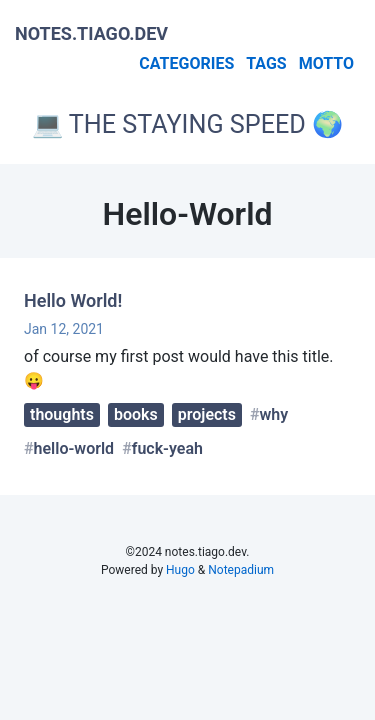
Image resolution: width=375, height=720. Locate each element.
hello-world (74, 448)
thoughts (62, 414)
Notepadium (241, 570)
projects (207, 414)
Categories (186, 63)
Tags (266, 63)
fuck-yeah (167, 448)
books (136, 414)
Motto (326, 63)
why (274, 414)
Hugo (180, 570)
